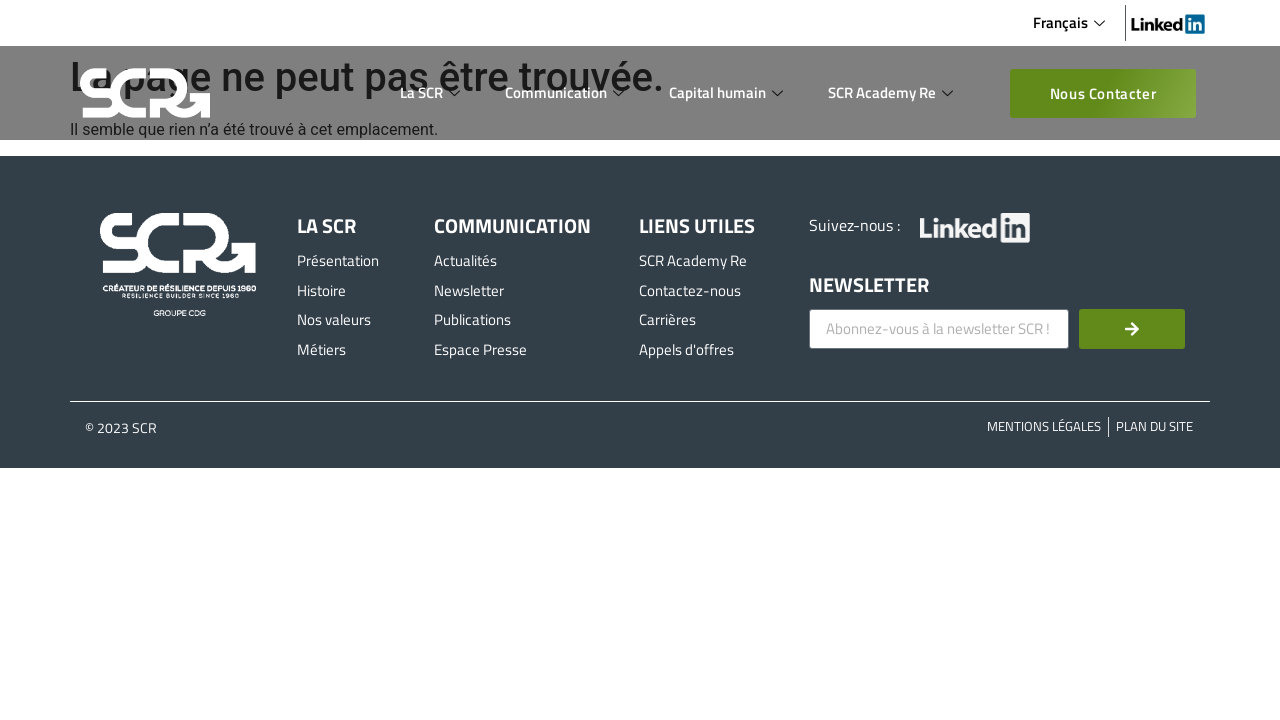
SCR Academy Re (893, 92)
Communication (567, 92)
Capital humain (728, 92)
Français (1071, 22)
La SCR (432, 92)
